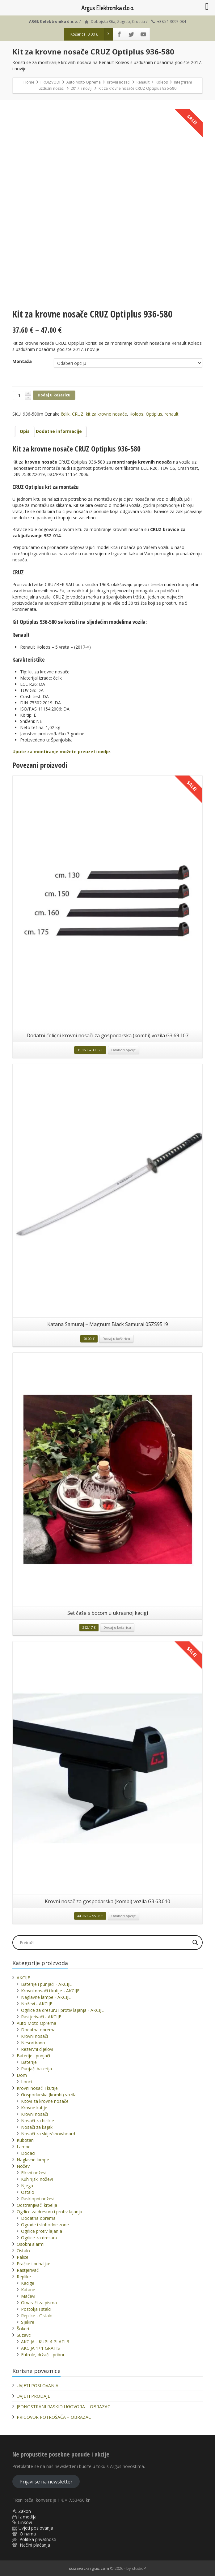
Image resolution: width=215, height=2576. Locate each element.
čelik (65, 414)
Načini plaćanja (35, 2545)
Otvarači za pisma (39, 2303)
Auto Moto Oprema (36, 2023)
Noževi (24, 2166)
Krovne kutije (34, 2108)
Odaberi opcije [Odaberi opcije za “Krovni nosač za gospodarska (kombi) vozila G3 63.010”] (123, 1915)
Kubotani (26, 2140)
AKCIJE (23, 1978)
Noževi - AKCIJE (36, 2004)
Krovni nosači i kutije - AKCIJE (50, 1991)
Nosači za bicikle (37, 2121)
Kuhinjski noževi (37, 2179)
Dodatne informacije (59, 431)
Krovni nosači (34, 2036)
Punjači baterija (36, 2069)
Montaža (22, 361)
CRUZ (77, 414)
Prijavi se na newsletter (46, 2481)
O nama (28, 2534)
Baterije (29, 2062)
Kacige (27, 2283)
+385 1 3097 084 (171, 21)
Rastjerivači (28, 2270)
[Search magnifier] (195, 1942)
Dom (22, 2075)
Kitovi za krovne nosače (45, 2101)
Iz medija (27, 2517)
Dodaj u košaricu (54, 395)
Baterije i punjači (33, 2056)
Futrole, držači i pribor (43, 2355)
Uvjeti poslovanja (36, 2528)
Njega (27, 2186)
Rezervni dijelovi (37, 2049)
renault (172, 414)
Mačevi (28, 2296)
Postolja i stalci (36, 2309)
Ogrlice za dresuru (39, 2238)
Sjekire (27, 2322)
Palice (22, 2257)
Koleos (136, 414)
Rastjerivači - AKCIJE (41, 2017)
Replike (24, 2277)
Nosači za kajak (37, 2127)
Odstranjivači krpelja (37, 2205)
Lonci (26, 2082)
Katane (28, 2290)
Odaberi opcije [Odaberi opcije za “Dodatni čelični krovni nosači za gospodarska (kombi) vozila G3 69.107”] (123, 1050)
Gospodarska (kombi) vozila (49, 2095)
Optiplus (154, 414)
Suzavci (24, 2335)
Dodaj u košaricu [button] (116, 1338)
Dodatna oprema (38, 2030)
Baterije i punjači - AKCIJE (46, 1984)
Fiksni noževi (33, 2173)
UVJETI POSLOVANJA (37, 2385)
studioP (139, 2568)
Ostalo (27, 2192)
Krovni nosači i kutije (37, 2088)
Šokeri (23, 2329)
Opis (25, 431)
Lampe (24, 2147)
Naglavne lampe (33, 2160)
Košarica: (91, 34)
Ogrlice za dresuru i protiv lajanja (49, 2212)
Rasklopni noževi (37, 2199)
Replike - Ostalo (37, 2316)
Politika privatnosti (37, 2539)
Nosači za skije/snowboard (48, 2134)
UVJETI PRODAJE (33, 2396)
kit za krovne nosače (106, 414)
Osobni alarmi (30, 2244)
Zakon (24, 2511)
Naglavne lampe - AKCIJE (46, 1997)
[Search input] (104, 1942)
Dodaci (28, 2153)
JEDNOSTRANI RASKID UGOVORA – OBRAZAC (63, 2407)
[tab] (24, 431)
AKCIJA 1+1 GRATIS (40, 2348)
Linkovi (25, 2522)
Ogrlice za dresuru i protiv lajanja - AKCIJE (62, 2010)
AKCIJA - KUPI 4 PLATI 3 (45, 2342)
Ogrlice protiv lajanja (41, 2231)
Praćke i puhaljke (33, 2264)
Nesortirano (33, 2043)
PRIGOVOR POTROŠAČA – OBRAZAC (54, 2417)
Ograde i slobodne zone (45, 2225)
